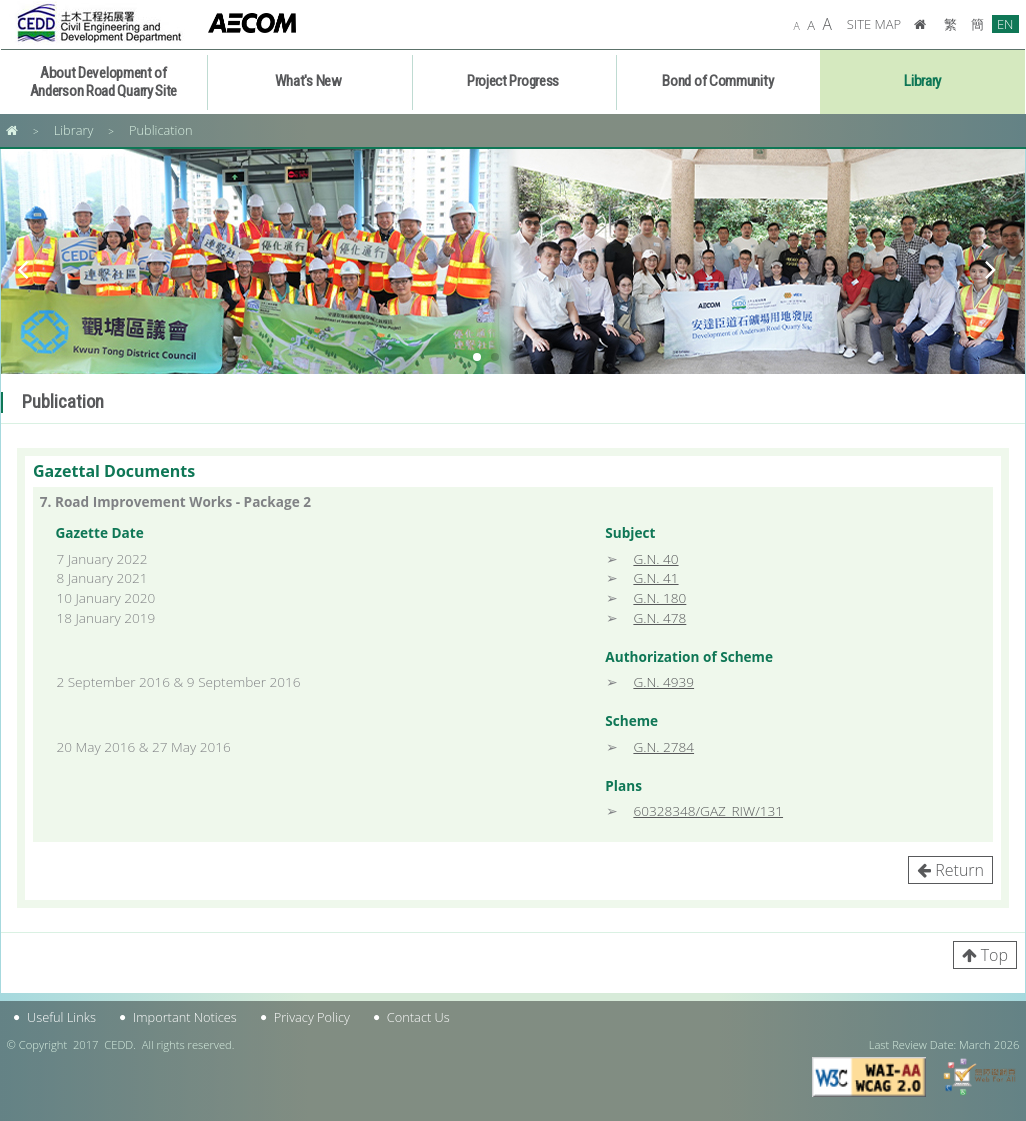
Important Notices (185, 1017)
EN (1005, 24)
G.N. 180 (659, 597)
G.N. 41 (655, 577)
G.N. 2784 (663, 746)
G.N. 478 (659, 617)
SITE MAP (874, 24)
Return (959, 870)
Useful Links (61, 1017)
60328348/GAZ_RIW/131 (708, 810)
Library (74, 130)
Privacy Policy (312, 1017)
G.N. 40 (655, 558)
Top (994, 955)
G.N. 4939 (663, 681)
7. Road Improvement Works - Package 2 (175, 502)
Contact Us (418, 1017)
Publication (161, 130)
